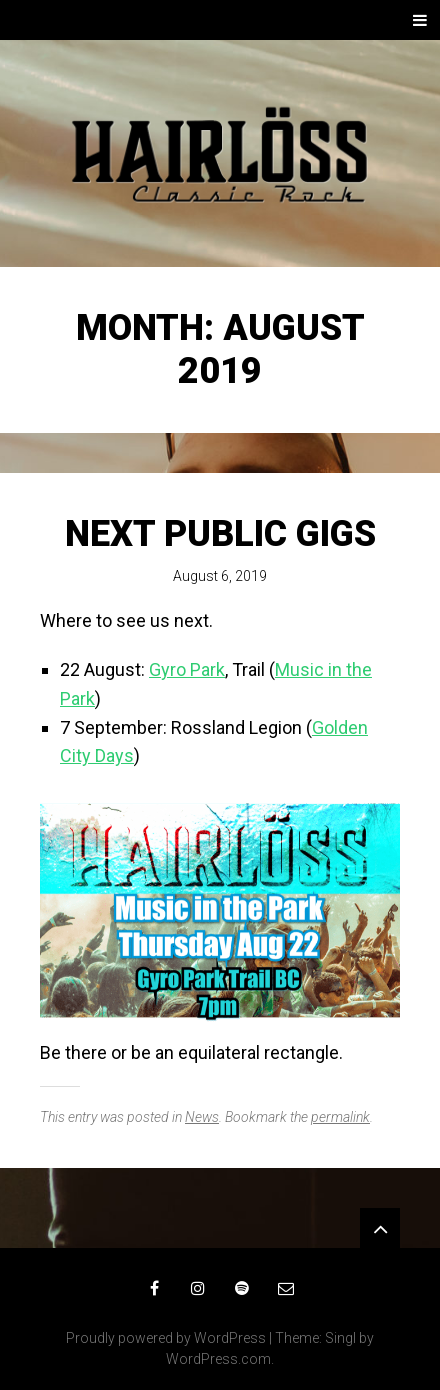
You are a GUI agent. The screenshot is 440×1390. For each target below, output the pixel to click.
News (202, 1117)
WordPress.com (218, 1359)
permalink (340, 1117)
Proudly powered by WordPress (166, 1338)
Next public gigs (220, 534)
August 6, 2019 (220, 576)
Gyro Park (187, 669)
